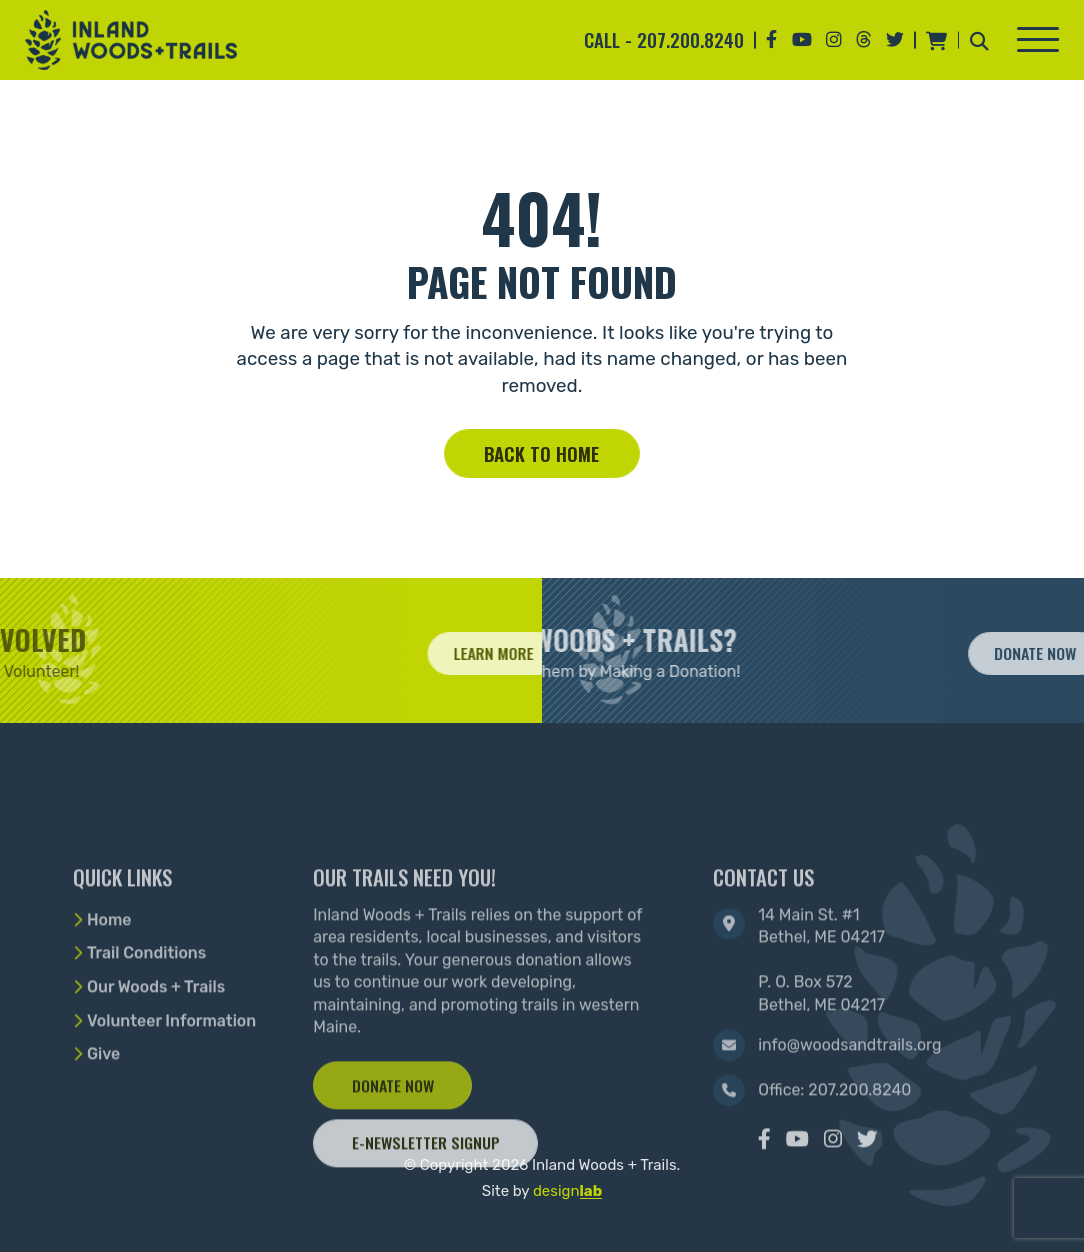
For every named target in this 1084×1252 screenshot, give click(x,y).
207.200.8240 (690, 39)
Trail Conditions (146, 1008)
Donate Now (393, 1140)
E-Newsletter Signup (426, 1198)
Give (103, 1109)
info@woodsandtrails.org (849, 1099)
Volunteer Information (171, 1075)
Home (109, 974)
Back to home (541, 453)
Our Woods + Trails (156, 1041)
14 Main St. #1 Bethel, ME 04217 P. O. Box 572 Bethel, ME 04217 (821, 1014)
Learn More (522, 653)
